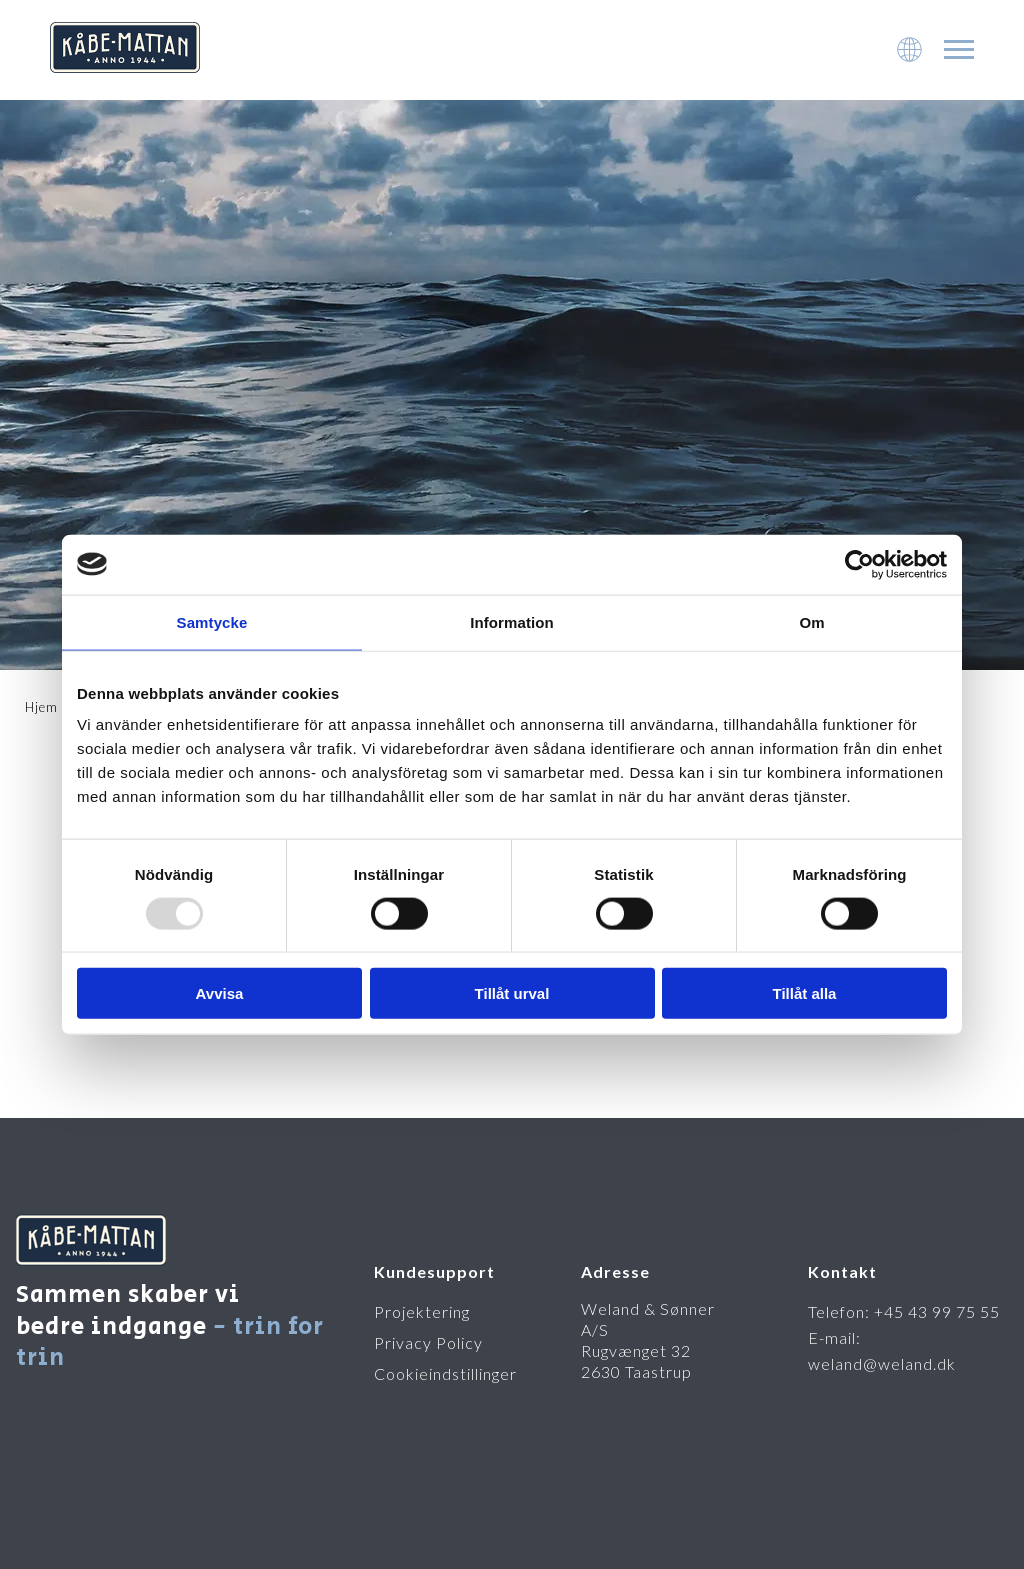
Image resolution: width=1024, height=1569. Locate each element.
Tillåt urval (512, 993)
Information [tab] (512, 621)
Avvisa (220, 993)
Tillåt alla (805, 993)
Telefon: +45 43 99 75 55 (904, 1311)
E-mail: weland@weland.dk (882, 1350)
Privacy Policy (428, 1342)
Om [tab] (811, 621)
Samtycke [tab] (212, 621)
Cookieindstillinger (445, 1373)
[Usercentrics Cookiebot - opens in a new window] (859, 564)
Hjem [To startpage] (41, 707)
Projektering (422, 1311)
